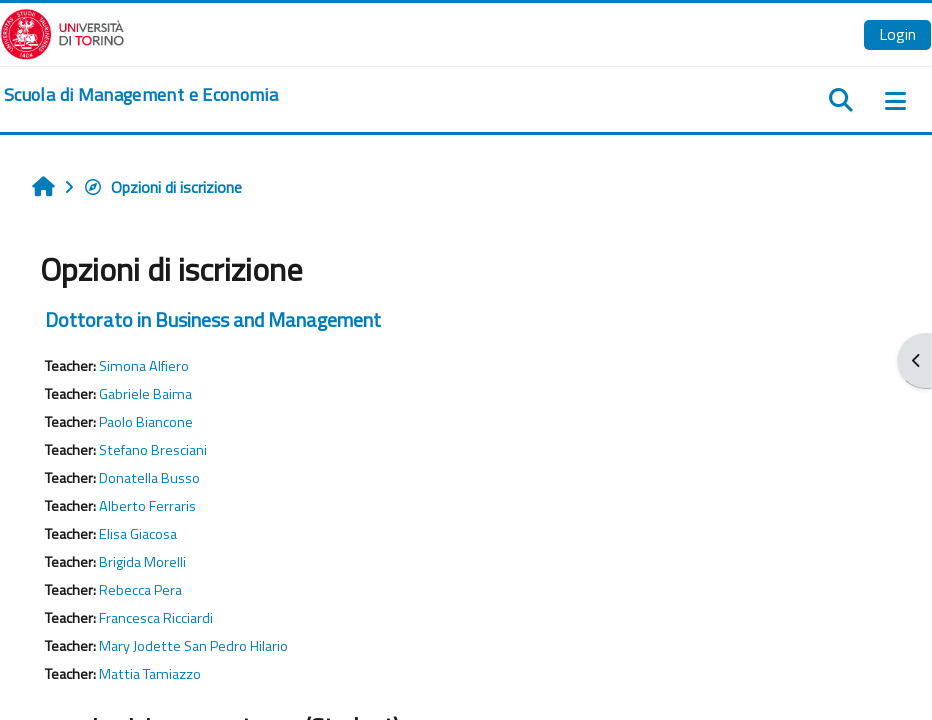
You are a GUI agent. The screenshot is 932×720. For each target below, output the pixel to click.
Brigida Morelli (142, 562)
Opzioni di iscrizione (162, 187)
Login (897, 34)
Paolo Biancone (146, 422)
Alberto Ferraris (147, 506)
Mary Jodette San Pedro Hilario (193, 646)
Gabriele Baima (145, 394)
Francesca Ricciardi (156, 618)
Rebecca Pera (140, 590)
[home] (141, 95)
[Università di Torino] (62, 32)
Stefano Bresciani (153, 450)
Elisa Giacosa (138, 534)
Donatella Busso (149, 478)
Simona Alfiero (144, 366)
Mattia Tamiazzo (150, 674)
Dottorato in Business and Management (213, 319)
